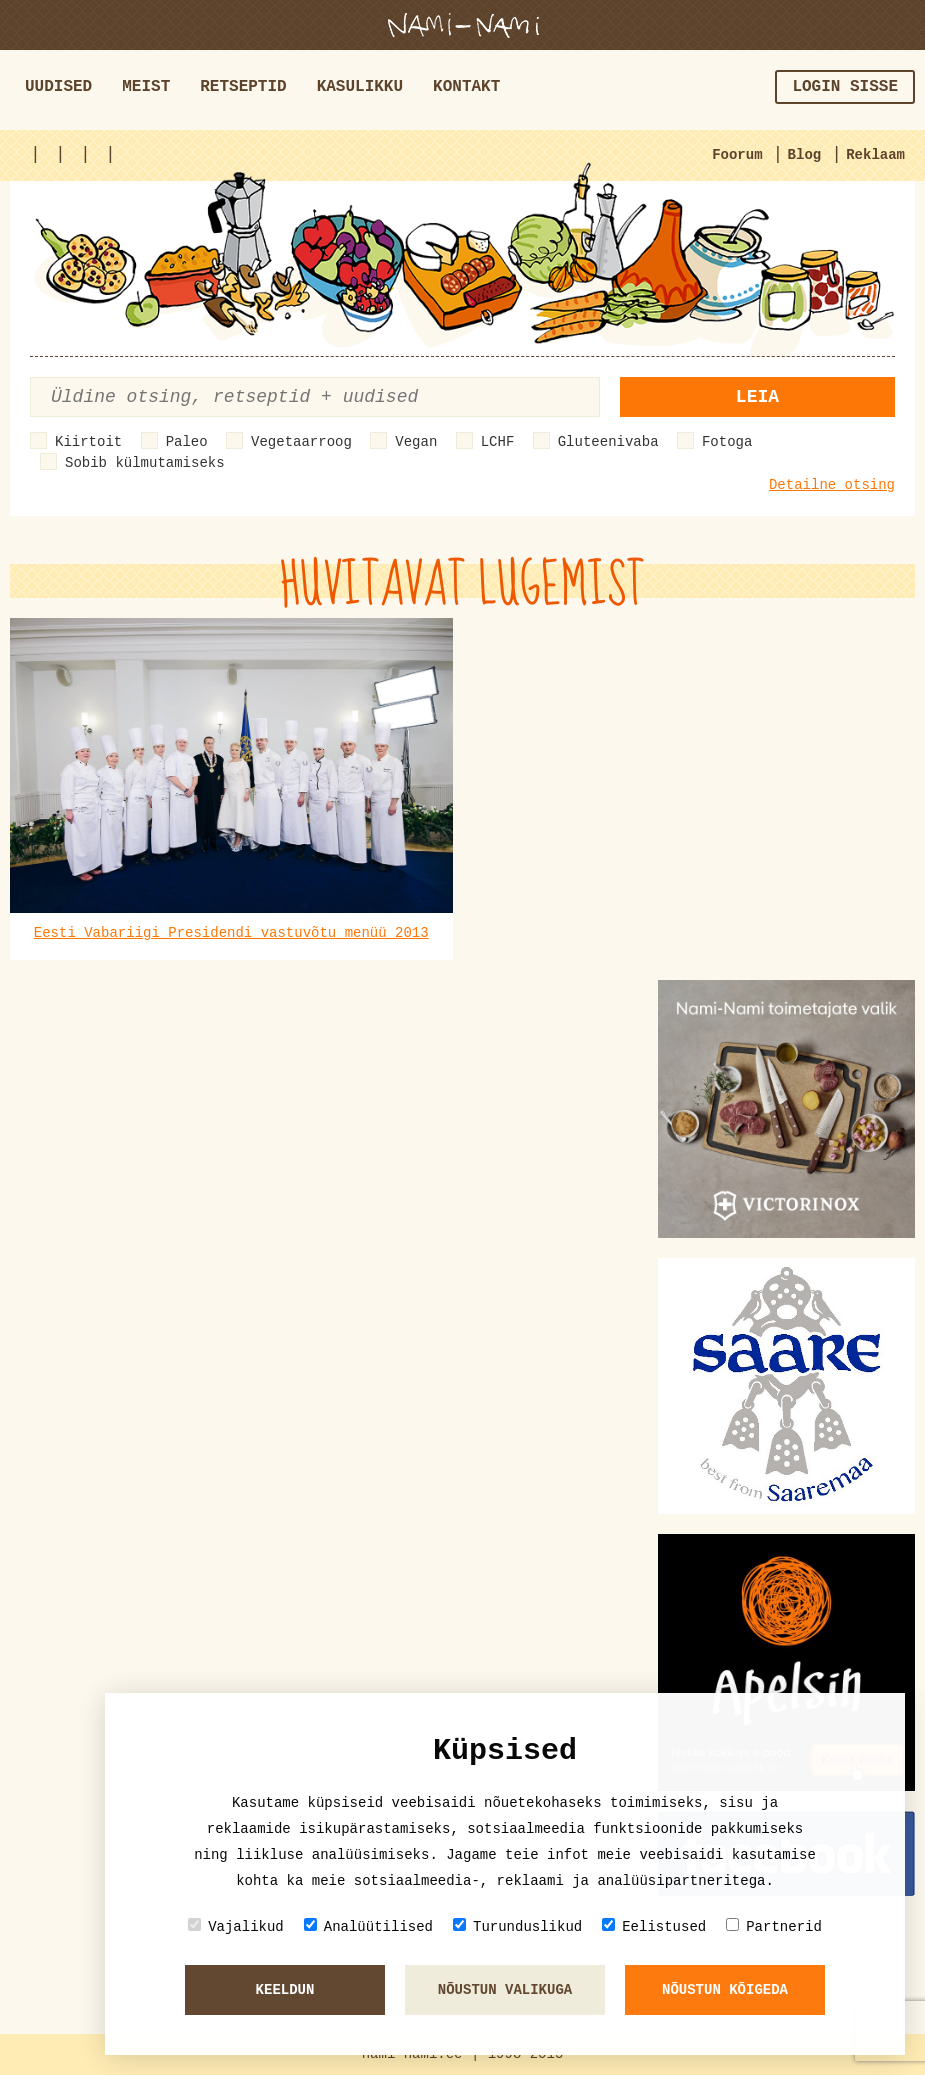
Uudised (58, 87)
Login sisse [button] (845, 87)
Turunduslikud (517, 1926)
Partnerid (774, 1926)
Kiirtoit (88, 442)
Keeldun (285, 1990)
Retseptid (243, 87)
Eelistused (654, 1926)
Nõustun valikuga (505, 1990)
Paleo (187, 442)
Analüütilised (368, 1926)
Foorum (737, 155)
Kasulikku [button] (360, 87)
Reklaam (875, 155)
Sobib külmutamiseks (145, 463)
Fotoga (727, 442)
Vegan (416, 442)
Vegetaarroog (301, 442)
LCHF (498, 442)
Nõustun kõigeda (725, 1990)
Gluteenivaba (608, 442)
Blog (805, 155)
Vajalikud (236, 1926)
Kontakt (466, 87)
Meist (146, 87)
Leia (757, 397)
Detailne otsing (832, 485)
